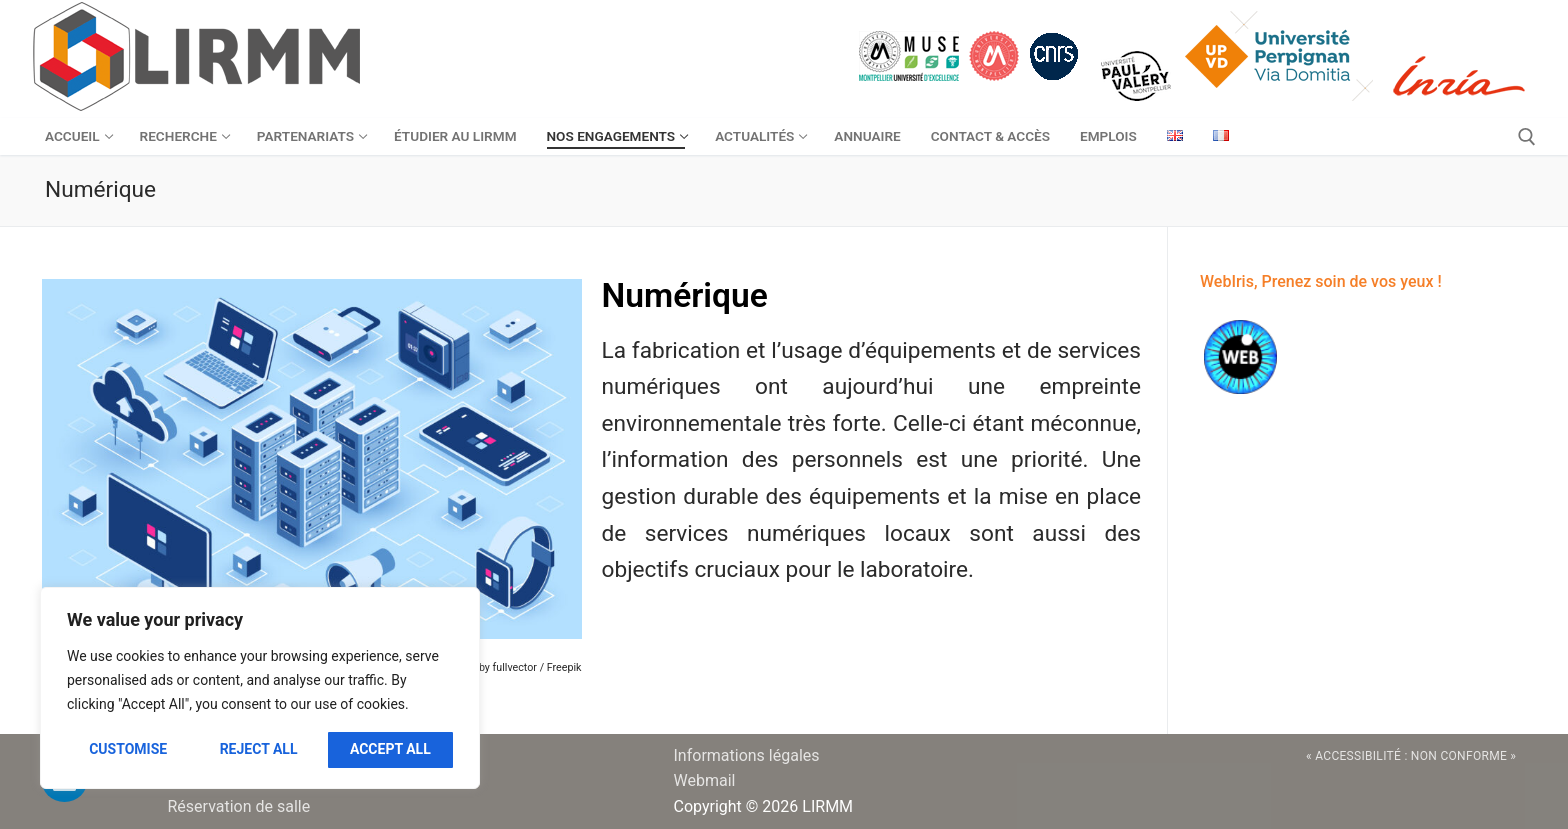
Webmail (705, 780)
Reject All (259, 749)
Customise (128, 749)
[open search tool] (1527, 137)
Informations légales (747, 755)
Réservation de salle (239, 806)
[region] (260, 688)
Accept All (390, 749)
